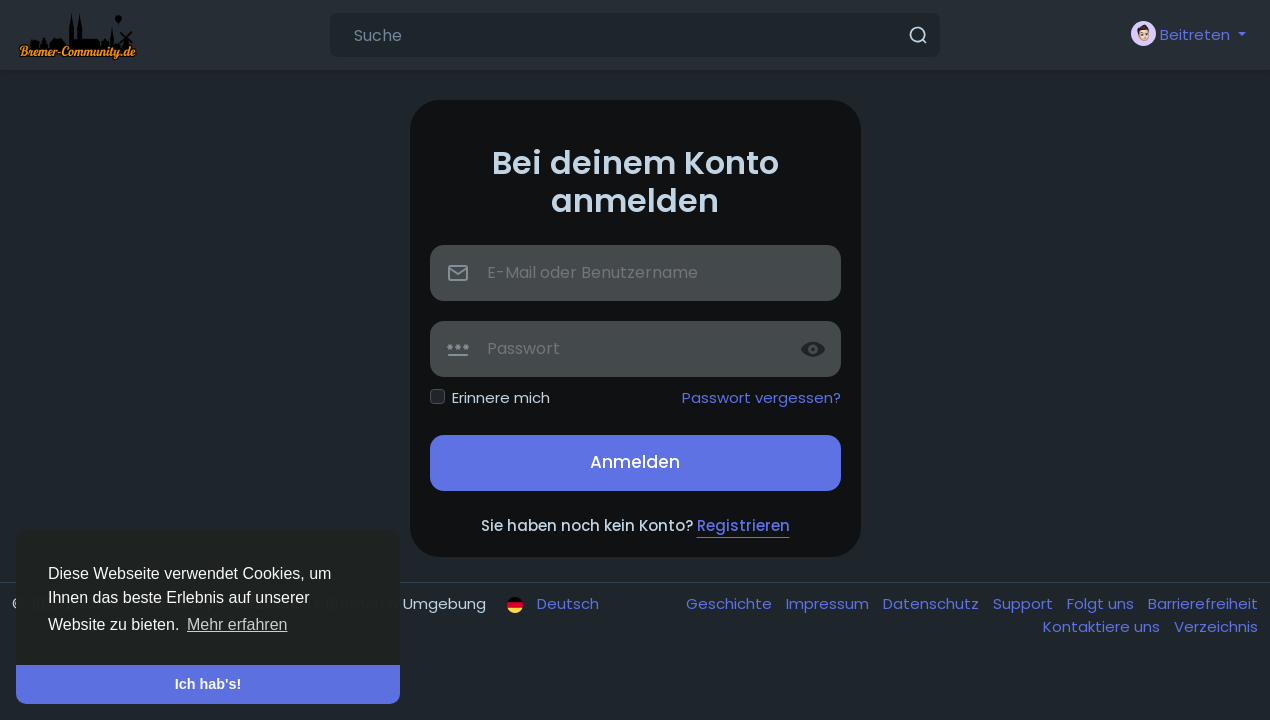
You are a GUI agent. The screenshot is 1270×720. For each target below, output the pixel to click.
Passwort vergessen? (761, 397)
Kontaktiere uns (1103, 626)
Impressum (829, 603)
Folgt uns (1102, 603)
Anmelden (635, 462)
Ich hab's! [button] (208, 684)
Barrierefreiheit (1203, 603)
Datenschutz (933, 603)
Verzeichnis (1216, 626)
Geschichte (731, 603)
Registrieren (743, 525)
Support (1025, 603)
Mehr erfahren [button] (237, 624)
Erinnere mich (501, 397)
